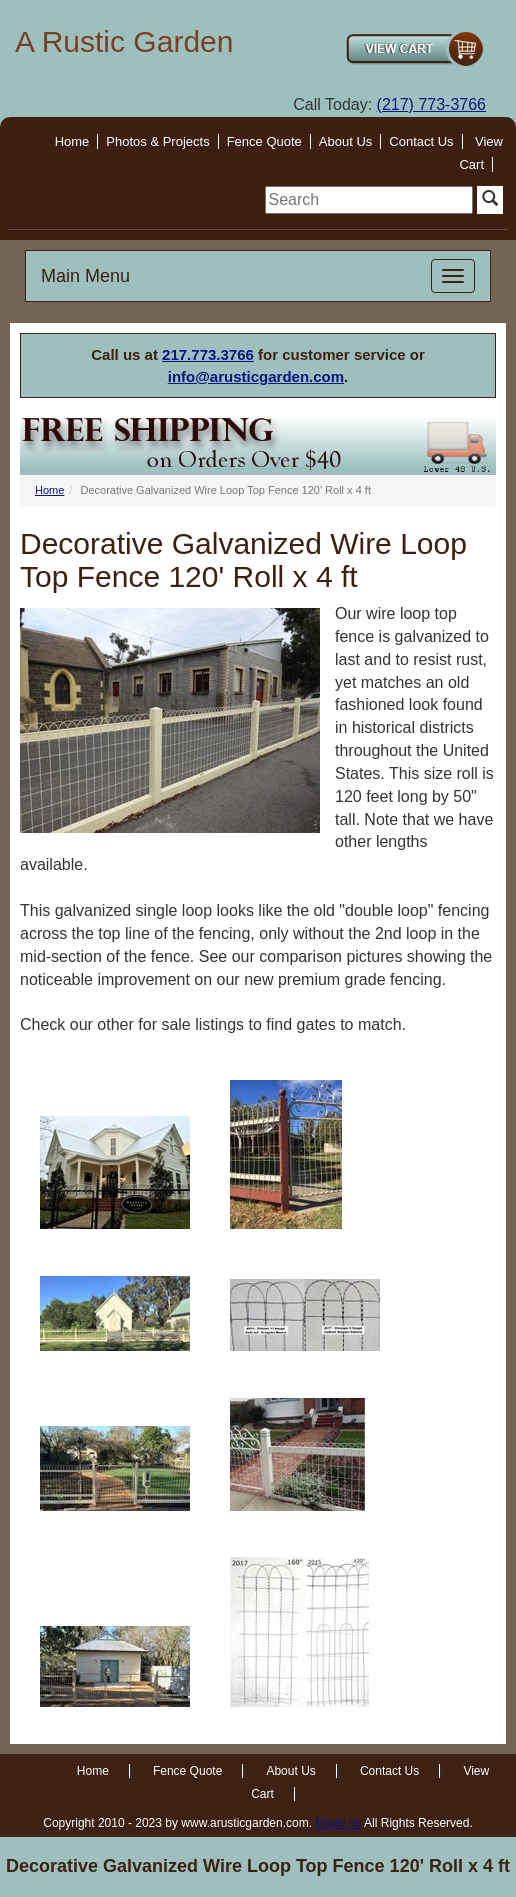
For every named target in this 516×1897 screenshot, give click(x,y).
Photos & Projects (157, 141)
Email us (338, 1823)
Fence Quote (264, 141)
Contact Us (421, 141)
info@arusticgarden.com (256, 376)
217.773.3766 (208, 354)
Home (72, 141)
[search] (369, 200)
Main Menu (85, 276)
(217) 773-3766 (431, 104)
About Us (345, 141)
